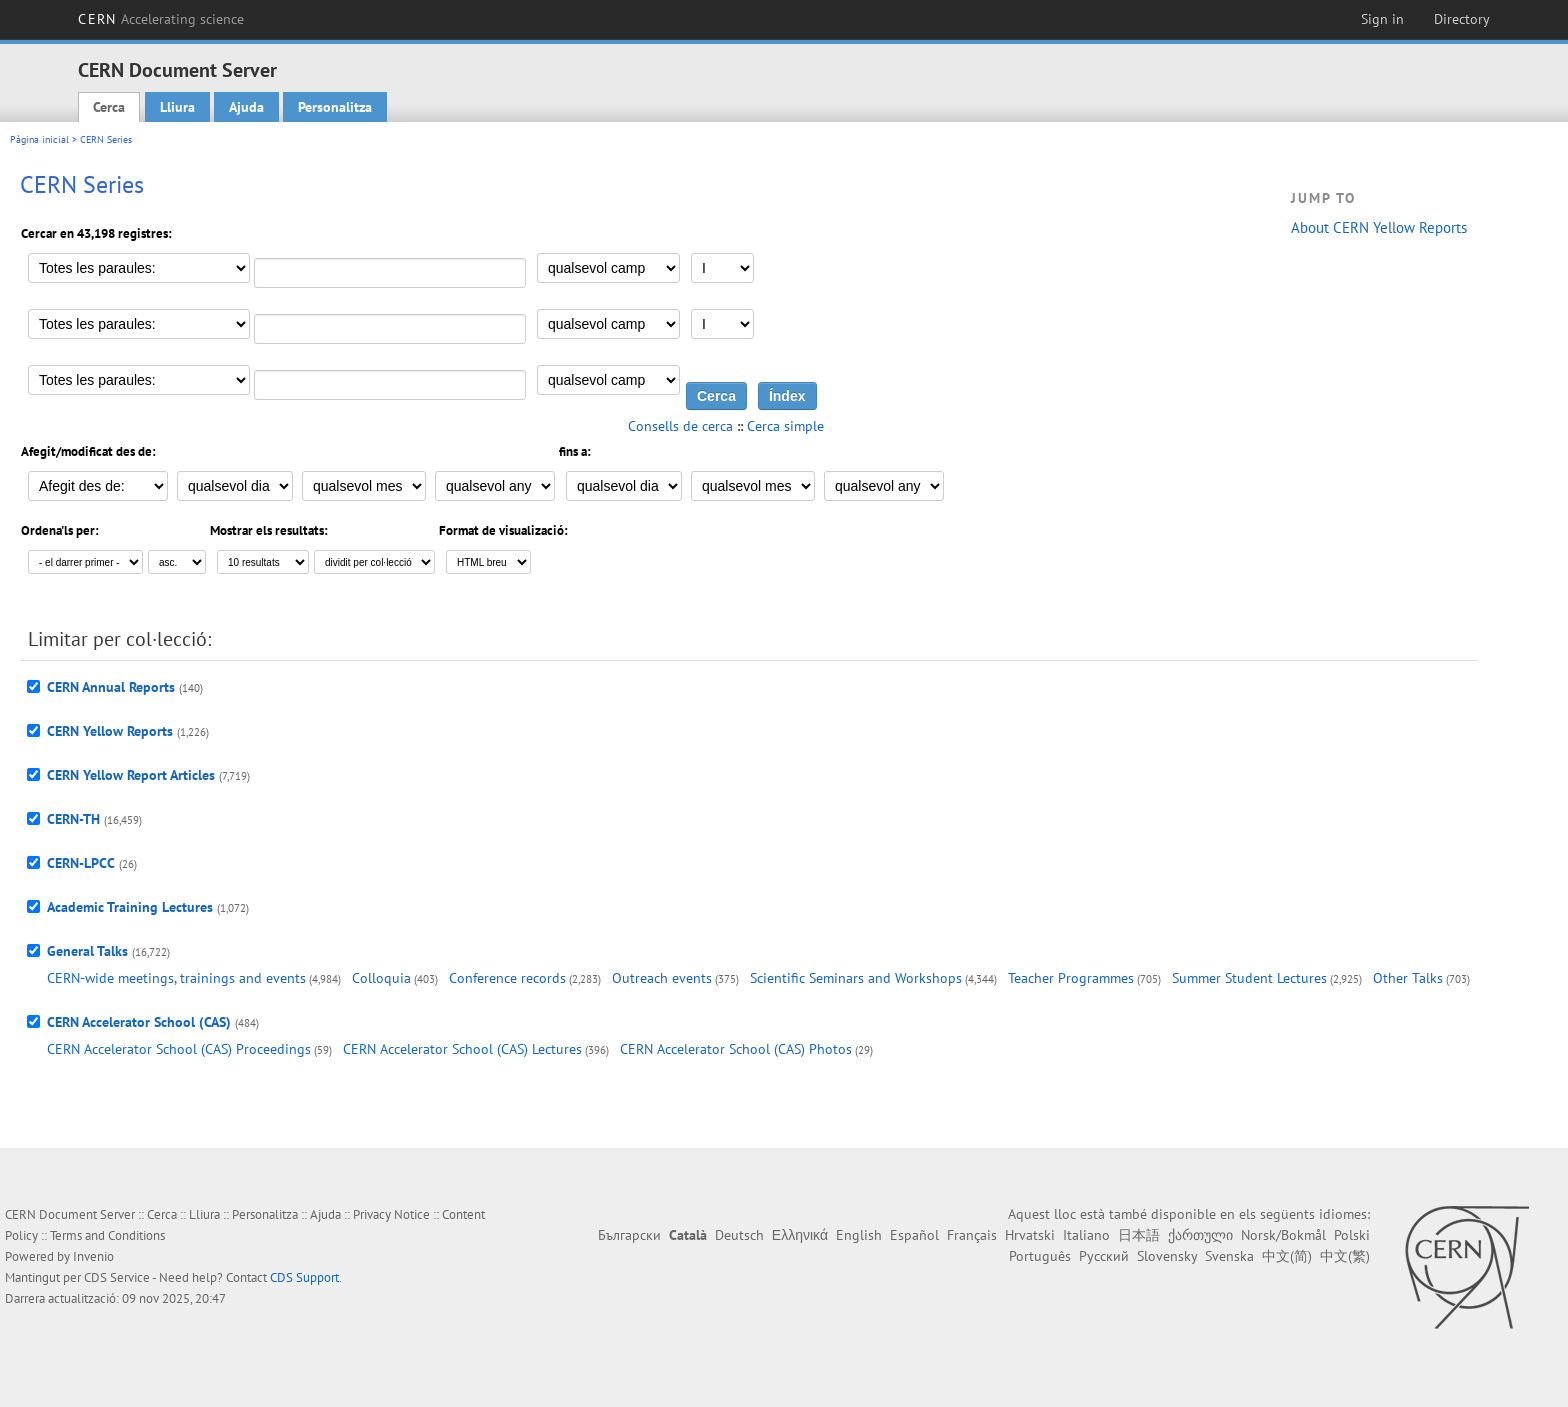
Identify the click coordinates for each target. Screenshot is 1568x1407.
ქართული (1200, 1235)
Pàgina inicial (39, 139)
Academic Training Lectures (130, 907)
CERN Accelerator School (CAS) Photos (736, 1049)
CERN (161, 19)
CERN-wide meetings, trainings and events (176, 978)
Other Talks (1408, 978)
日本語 (1139, 1235)
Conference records (507, 978)
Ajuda (246, 107)
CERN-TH (73, 819)
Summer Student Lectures (1249, 978)
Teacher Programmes (1071, 978)
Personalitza (335, 107)
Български (629, 1235)
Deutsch (739, 1235)
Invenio (93, 1256)
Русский (1104, 1256)
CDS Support (304, 1277)
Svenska (1229, 1256)
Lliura (177, 107)
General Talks (87, 951)
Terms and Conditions (107, 1235)
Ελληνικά (800, 1235)
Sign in (1382, 19)
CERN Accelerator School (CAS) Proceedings (179, 1049)
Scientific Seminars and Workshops (856, 978)
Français (972, 1235)
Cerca (109, 107)
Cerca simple (785, 426)
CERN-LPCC (81, 863)
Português (1040, 1256)
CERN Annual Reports (111, 687)
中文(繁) (1345, 1256)
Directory (1462, 19)
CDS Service (117, 1277)
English (859, 1235)
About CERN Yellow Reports (1379, 227)
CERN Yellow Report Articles (131, 775)
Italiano (1086, 1235)
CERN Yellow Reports (110, 731)
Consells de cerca (680, 426)
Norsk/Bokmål (1283, 1235)
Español (914, 1235)
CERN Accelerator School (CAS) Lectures (462, 1049)
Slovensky (1167, 1256)
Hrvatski (1030, 1235)
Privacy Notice (391, 1214)
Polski (1352, 1235)
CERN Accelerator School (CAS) (139, 1022)
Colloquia (381, 978)
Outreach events (662, 978)
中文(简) (1287, 1256)
